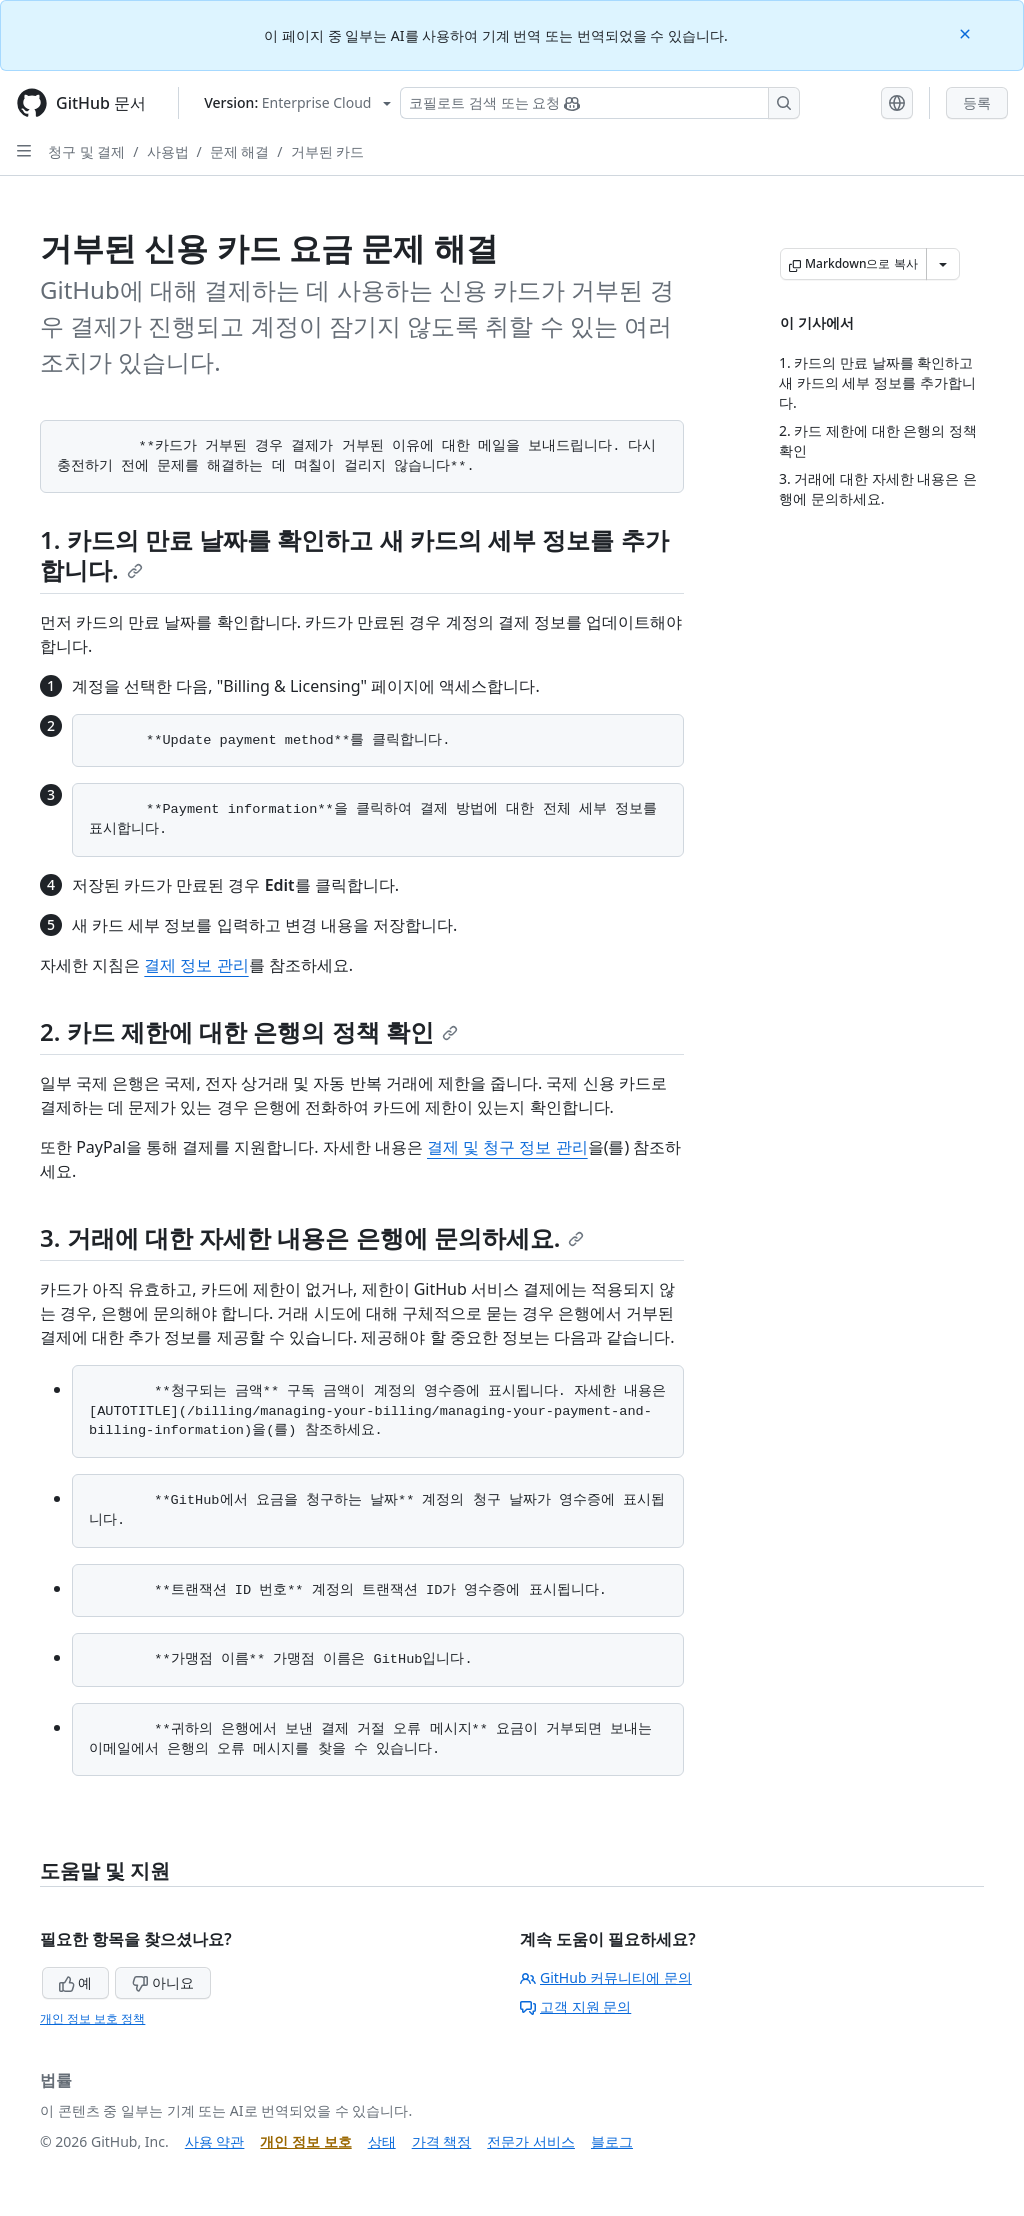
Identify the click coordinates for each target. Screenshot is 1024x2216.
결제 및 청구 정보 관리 (507, 1147)
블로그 (612, 2141)
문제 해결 (240, 151)
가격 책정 (442, 2141)
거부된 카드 (328, 151)
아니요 (163, 1982)
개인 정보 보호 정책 (92, 2018)
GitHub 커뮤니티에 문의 (606, 1977)
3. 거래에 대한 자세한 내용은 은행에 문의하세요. (312, 1237)
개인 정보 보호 (305, 2141)
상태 (382, 2141)
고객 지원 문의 (575, 2006)
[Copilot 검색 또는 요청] (600, 103)
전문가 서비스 (531, 2141)
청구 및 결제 (86, 151)
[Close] (967, 32)
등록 (977, 102)
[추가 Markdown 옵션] (943, 264)
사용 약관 (215, 2141)
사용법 (168, 151)
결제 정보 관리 (196, 965)
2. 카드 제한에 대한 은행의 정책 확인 (249, 1031)
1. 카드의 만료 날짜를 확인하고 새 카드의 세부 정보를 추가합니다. (354, 554)
